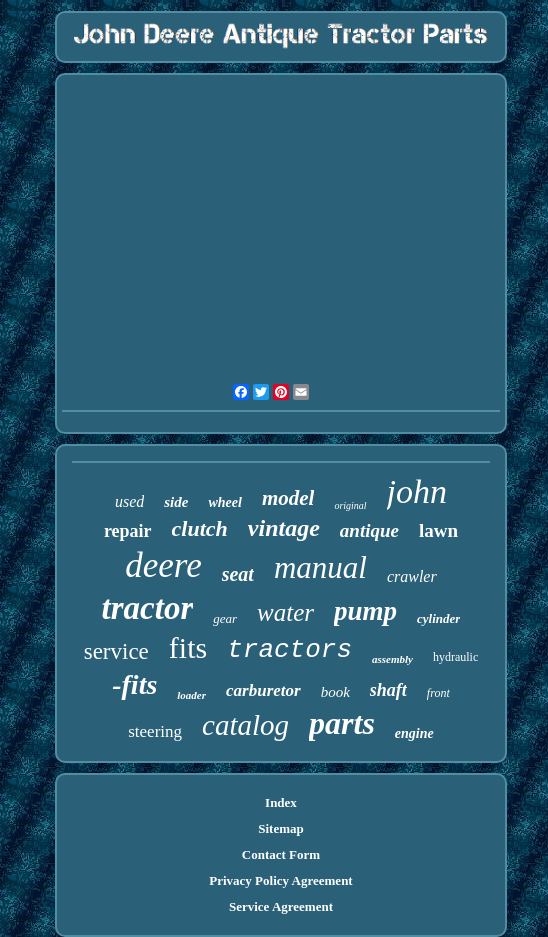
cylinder (438, 618)
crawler (412, 576)
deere (163, 565)
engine (414, 733)
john (417, 491)
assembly (392, 659)
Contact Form (281, 854)
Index (281, 802)
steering (155, 731)
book (335, 692)
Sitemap (281, 828)
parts (342, 723)
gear (225, 618)
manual (320, 567)
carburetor (263, 690)
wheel (224, 502)
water (285, 612)
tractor (148, 608)
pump (365, 611)
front (438, 693)
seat (238, 574)
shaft (388, 690)
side (176, 502)
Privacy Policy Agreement (280, 880)
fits (188, 647)
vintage (284, 528)
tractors (289, 650)
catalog (245, 725)
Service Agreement (281, 906)
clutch (200, 528)
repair (128, 531)
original (350, 505)
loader (191, 695)
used (129, 501)
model (288, 498)
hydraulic (455, 657)
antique (369, 530)
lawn (438, 530)
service (116, 651)
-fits (134, 684)
